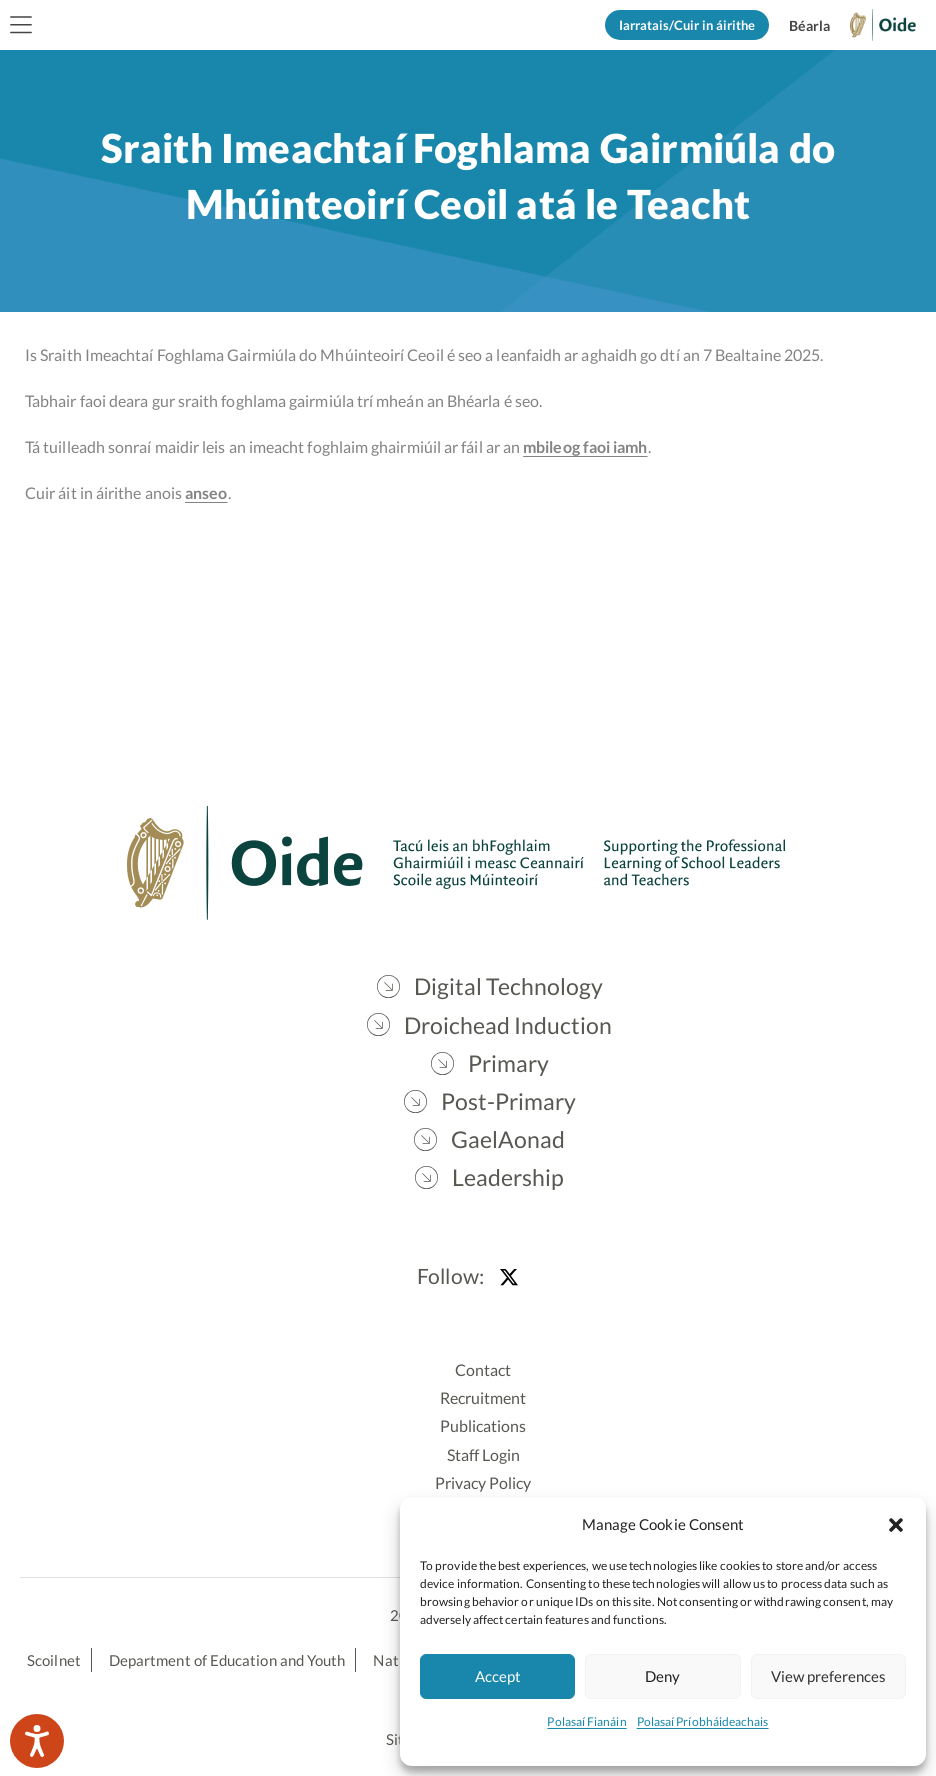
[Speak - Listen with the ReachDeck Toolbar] (37, 1741)
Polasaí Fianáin (586, 1721)
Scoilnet (54, 1660)
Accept (498, 1676)
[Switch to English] (809, 26)
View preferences (828, 1676)
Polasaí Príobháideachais (703, 1721)
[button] (896, 1524)
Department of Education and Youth (227, 1660)
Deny (662, 1676)
